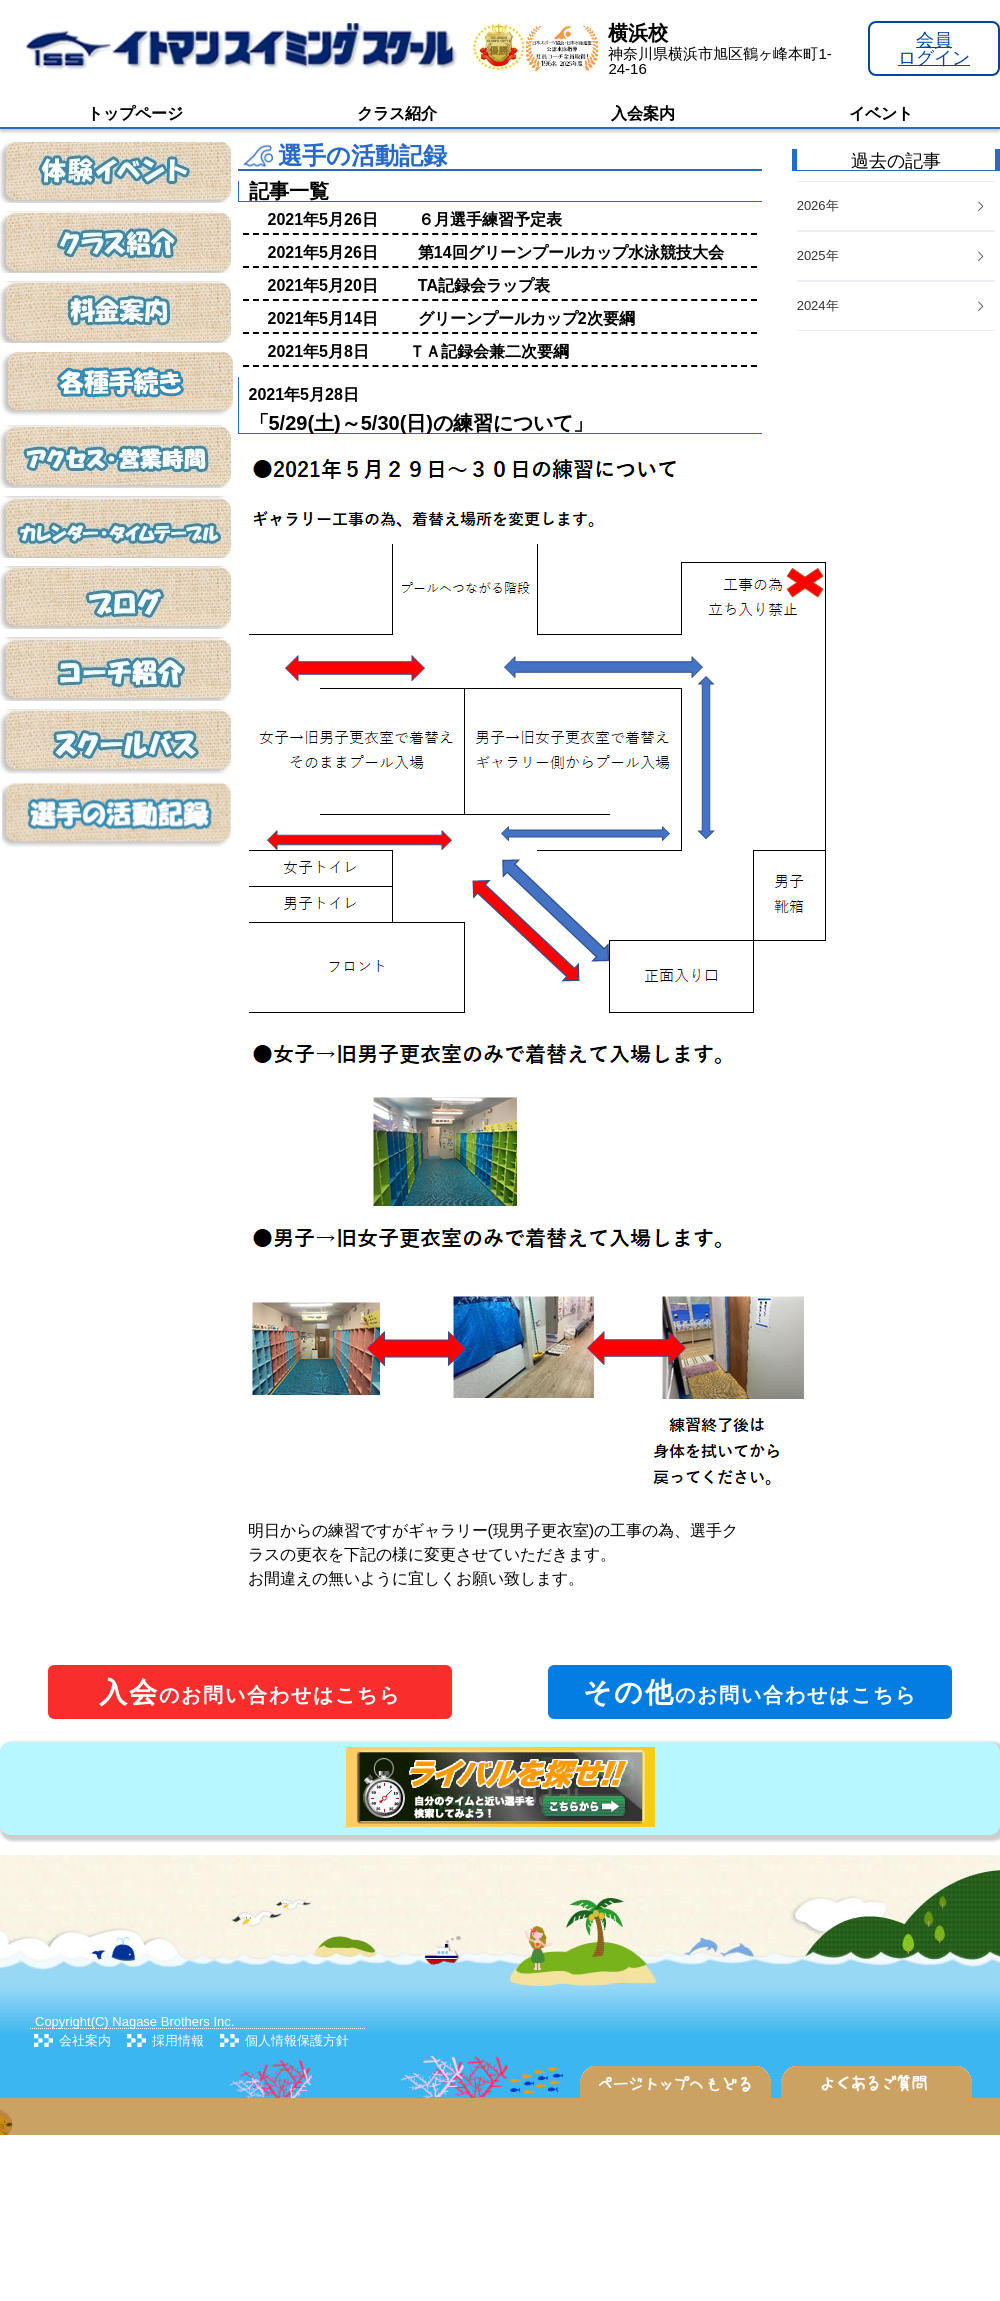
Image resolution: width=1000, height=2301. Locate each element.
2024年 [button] (892, 305)
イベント (881, 113)
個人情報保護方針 (297, 2040)
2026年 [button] (892, 205)
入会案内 (643, 113)
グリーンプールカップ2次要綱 (526, 318)
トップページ (135, 113)
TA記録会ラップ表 (484, 285)
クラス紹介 (397, 113)
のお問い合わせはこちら (250, 1692)
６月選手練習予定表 (490, 219)
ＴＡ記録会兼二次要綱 (489, 351)
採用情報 (178, 2040)
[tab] (896, 306)
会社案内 (85, 2040)
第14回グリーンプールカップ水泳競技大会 (571, 252)
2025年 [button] (892, 255)
